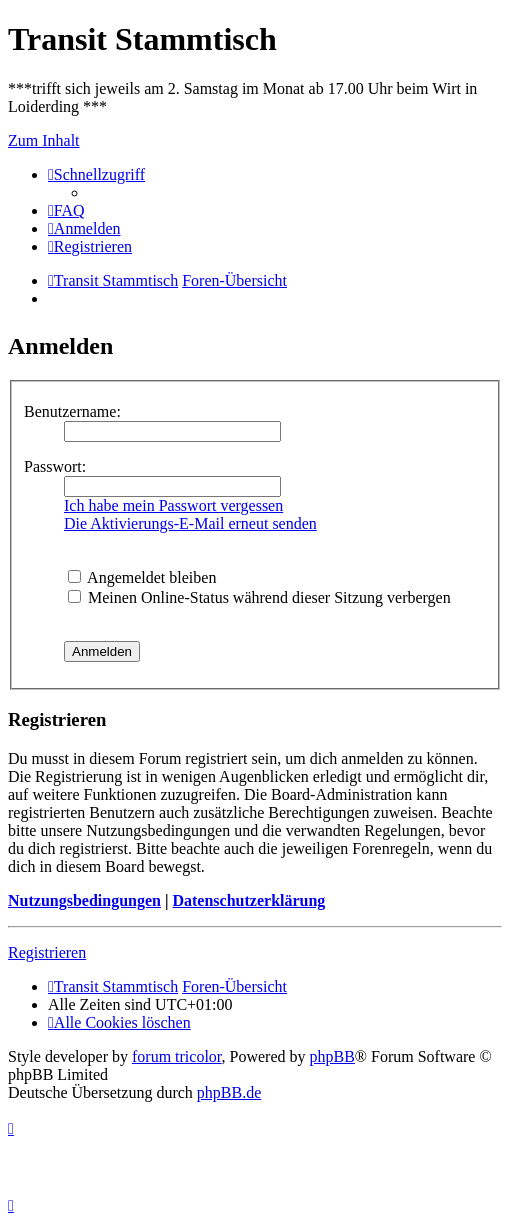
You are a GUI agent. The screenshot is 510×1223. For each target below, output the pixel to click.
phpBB (332, 1056)
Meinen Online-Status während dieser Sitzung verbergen (259, 597)
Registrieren (47, 952)
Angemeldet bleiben (142, 577)
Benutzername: (72, 411)
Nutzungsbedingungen (84, 900)
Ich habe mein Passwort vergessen (173, 505)
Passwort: (55, 466)
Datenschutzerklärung (248, 900)
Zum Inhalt (44, 140)
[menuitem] (66, 210)
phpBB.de (229, 1092)
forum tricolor (177, 1056)
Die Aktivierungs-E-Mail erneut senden (190, 523)
